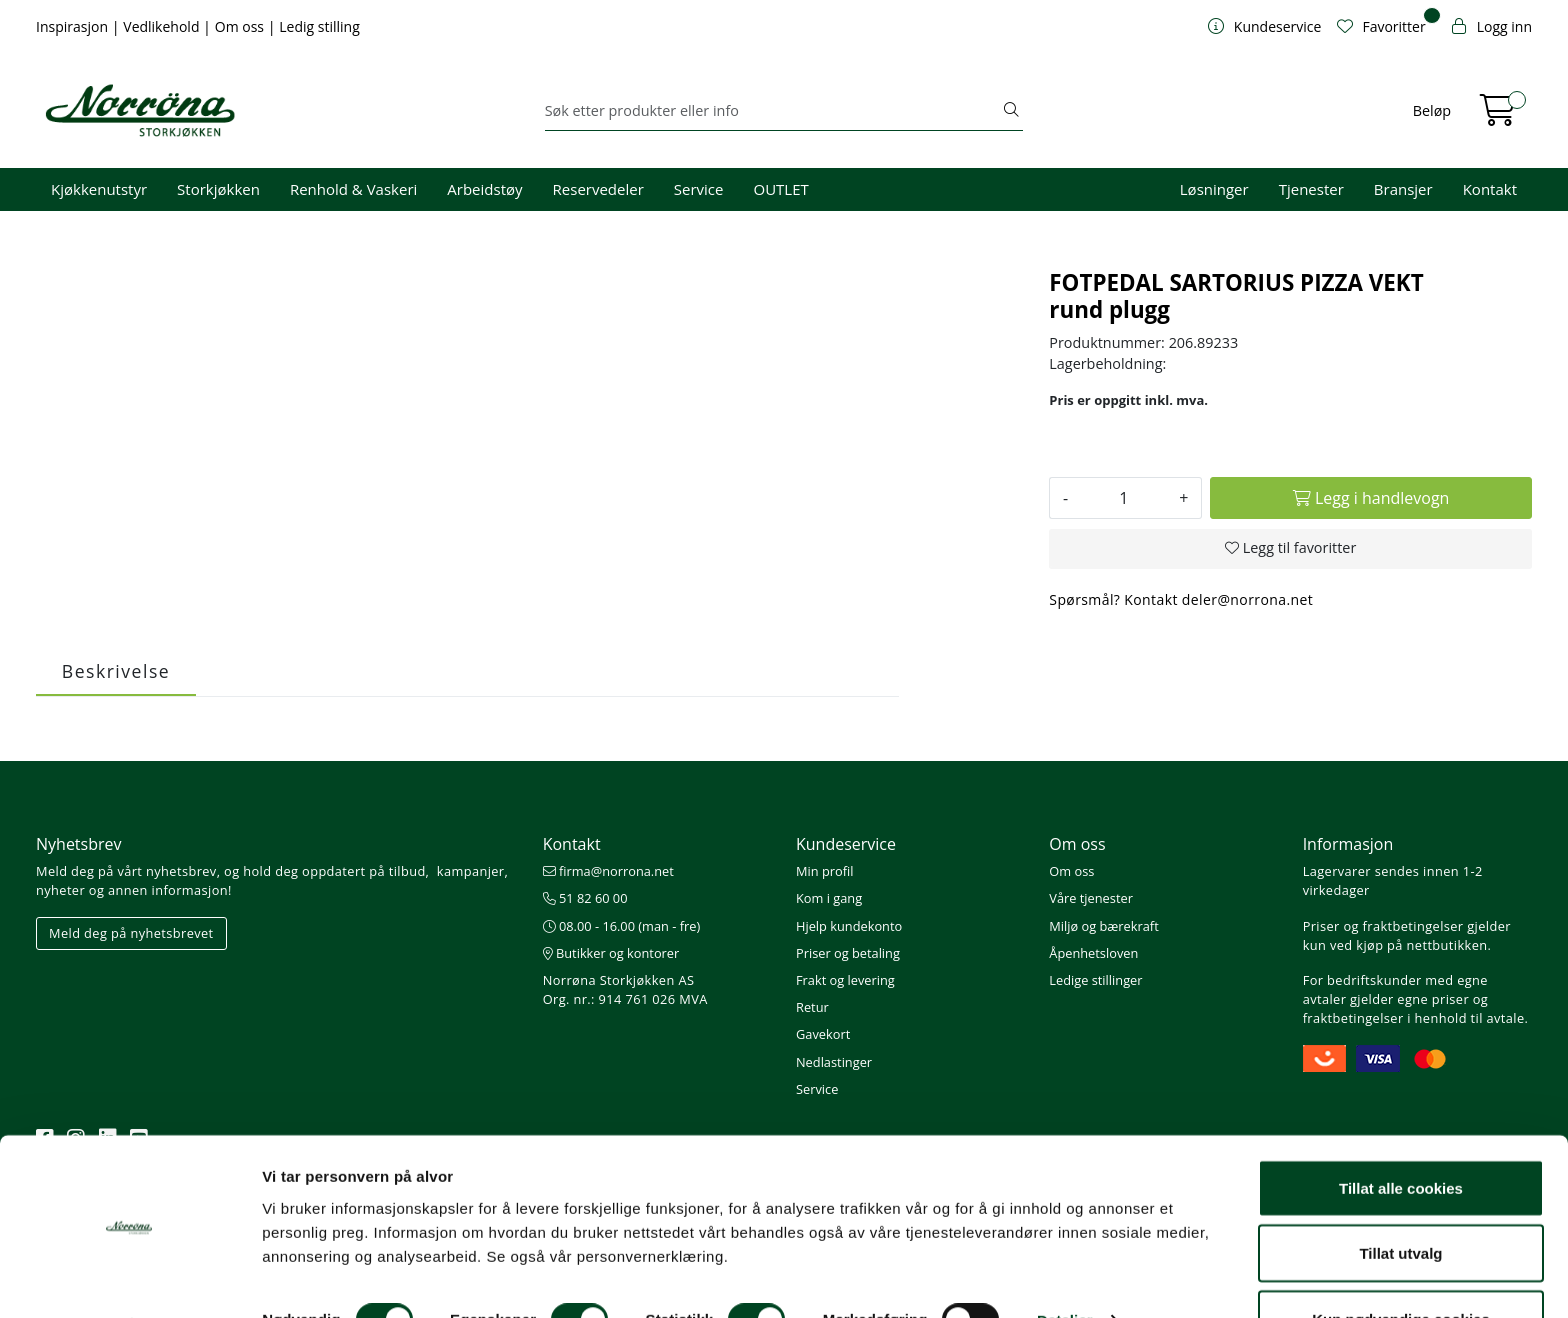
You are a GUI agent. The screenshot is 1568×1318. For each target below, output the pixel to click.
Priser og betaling (848, 953)
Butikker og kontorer (611, 953)
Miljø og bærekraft (1103, 926)
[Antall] (1123, 498)
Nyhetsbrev (79, 844)
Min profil (824, 871)
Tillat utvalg (1400, 1199)
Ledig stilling (319, 26)
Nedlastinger (834, 1062)
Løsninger (1214, 189)
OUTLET (780, 189)
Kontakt (1490, 189)
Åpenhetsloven (1093, 953)
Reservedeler (598, 189)
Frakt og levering (845, 980)
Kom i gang (829, 898)
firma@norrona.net (608, 871)
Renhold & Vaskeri (353, 189)
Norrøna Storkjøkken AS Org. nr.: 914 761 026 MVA (625, 989)
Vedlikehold (163, 26)
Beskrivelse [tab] (116, 671)
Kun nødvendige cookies (1401, 1264)
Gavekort (823, 1034)
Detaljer (1065, 1266)
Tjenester (1311, 189)
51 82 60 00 (585, 898)
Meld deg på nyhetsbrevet (131, 933)
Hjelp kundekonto (849, 926)
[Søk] (773, 111)
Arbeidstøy (484, 189)
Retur (812, 1007)
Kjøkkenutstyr (99, 189)
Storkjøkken (218, 189)
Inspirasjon (74, 26)
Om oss (241, 26)
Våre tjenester (1091, 898)
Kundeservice (846, 844)
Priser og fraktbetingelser (1383, 926)
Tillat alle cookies (1401, 1133)
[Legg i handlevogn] (1371, 498)
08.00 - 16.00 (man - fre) (622, 926)
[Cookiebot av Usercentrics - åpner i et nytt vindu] (129, 1279)
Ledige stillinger (1095, 980)
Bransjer (1403, 189)
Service (699, 189)
